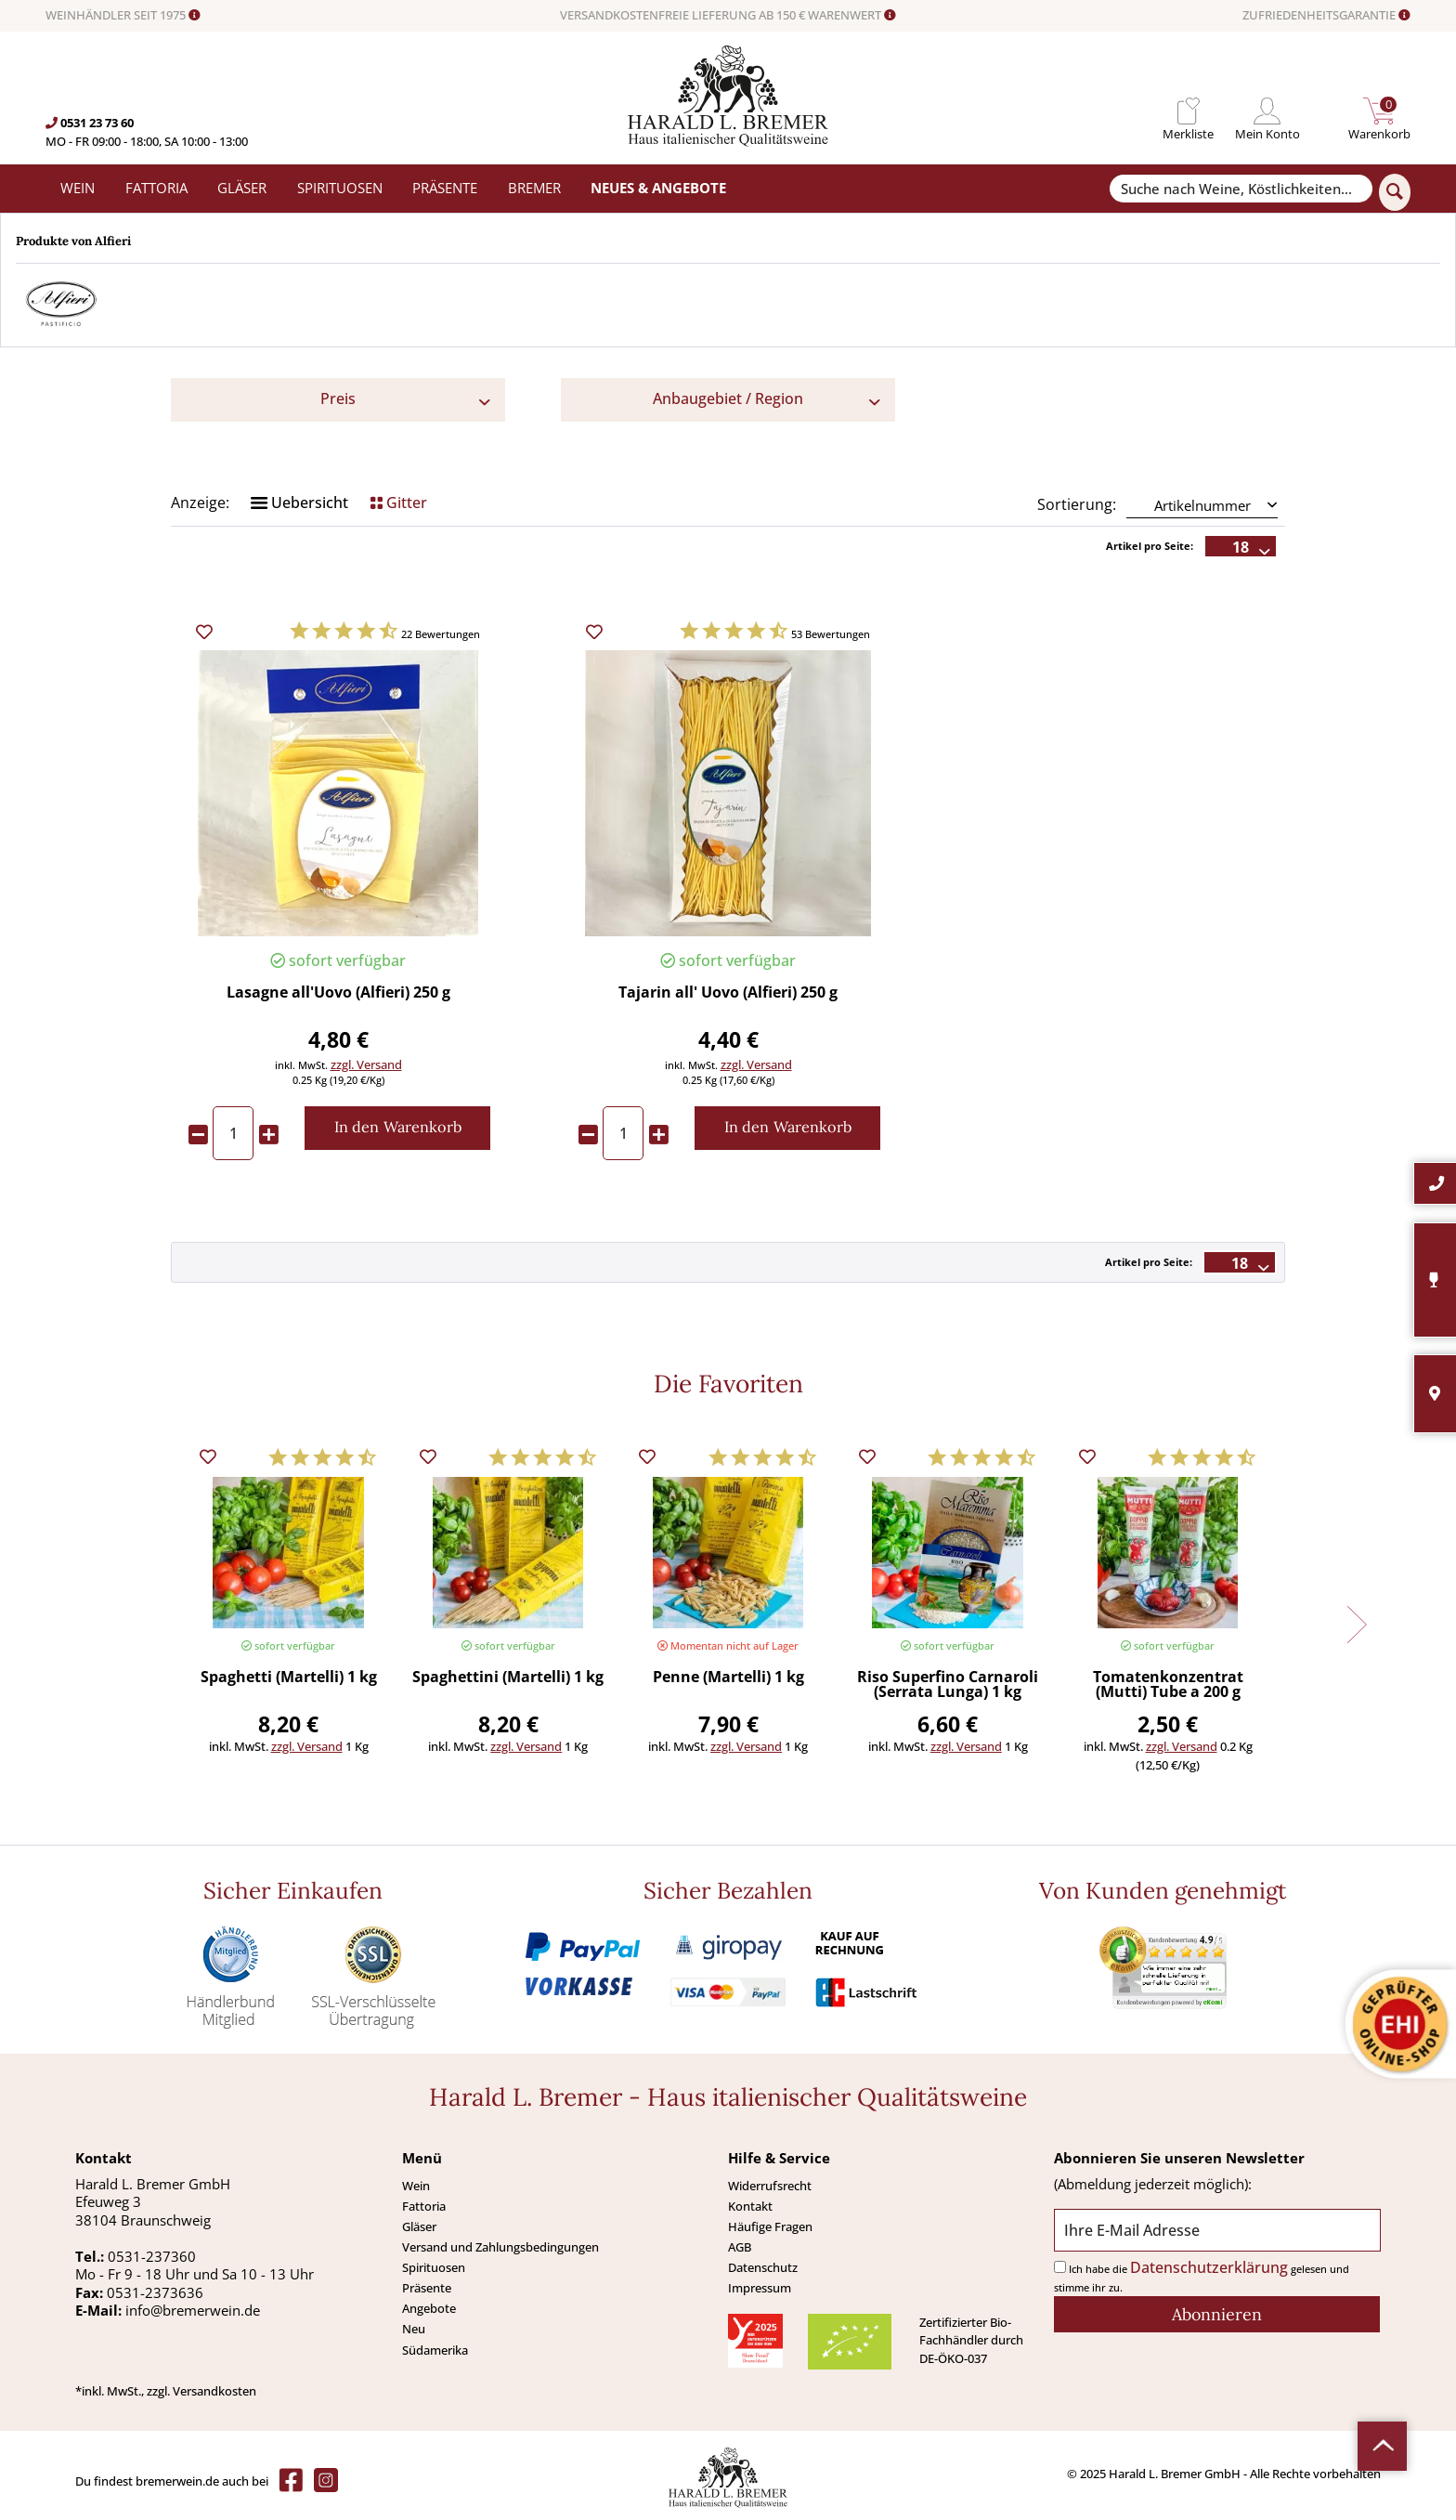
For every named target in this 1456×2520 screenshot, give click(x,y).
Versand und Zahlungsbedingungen (500, 2247)
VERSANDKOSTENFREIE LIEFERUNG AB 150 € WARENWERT (728, 15)
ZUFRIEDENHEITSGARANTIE (1326, 15)
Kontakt (750, 2206)
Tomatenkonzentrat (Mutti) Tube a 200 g (1168, 1685)
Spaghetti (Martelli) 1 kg (289, 1678)
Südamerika (435, 2350)
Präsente (426, 2287)
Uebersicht (299, 502)
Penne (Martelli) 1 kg (728, 1678)
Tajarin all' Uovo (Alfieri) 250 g (728, 993)
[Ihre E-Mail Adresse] (1217, 2230)
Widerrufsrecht (770, 2185)
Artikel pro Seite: (1149, 546)
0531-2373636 (155, 2292)
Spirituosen (433, 2267)
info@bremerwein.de (192, 2310)
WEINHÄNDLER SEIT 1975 (123, 15)
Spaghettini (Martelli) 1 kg (508, 1678)
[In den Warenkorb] (397, 1128)
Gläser (419, 2226)
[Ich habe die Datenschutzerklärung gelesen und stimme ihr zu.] (1060, 2267)
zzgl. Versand (366, 1064)
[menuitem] (1188, 111)
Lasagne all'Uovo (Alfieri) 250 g (338, 993)
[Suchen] (1394, 192)
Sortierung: (1076, 504)
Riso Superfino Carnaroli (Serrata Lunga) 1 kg (947, 1685)
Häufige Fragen (770, 2226)
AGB (739, 2247)
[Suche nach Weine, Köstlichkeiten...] (1240, 189)
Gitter (398, 502)
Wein (416, 2185)
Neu (413, 2328)
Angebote (429, 2308)
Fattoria (424, 2206)
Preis (338, 398)
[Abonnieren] (1217, 2314)
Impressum (759, 2287)
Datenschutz (763, 2267)
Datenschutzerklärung (1209, 2267)
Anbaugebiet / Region (728, 398)
